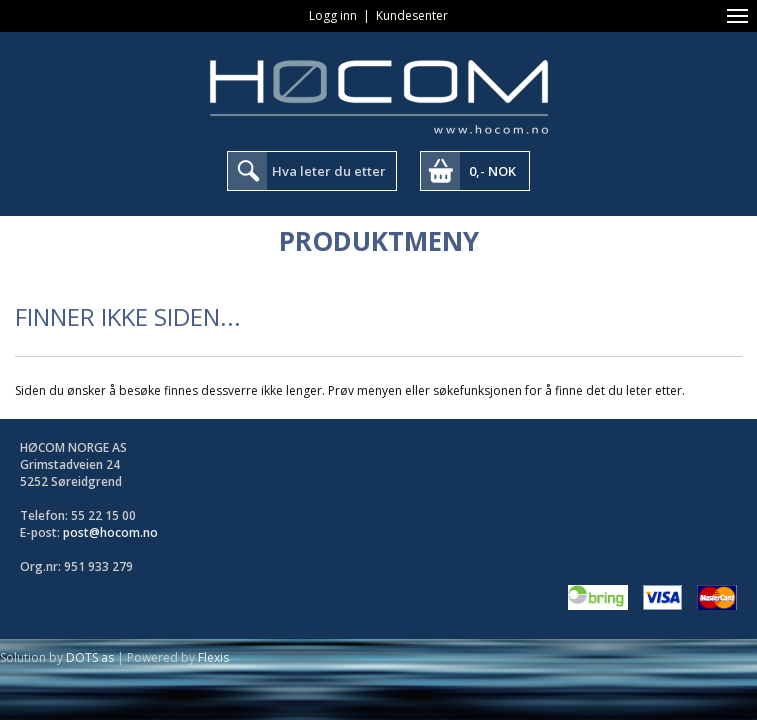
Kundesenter (412, 15)
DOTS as (90, 657)
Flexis (213, 657)
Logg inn (333, 15)
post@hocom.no (110, 532)
